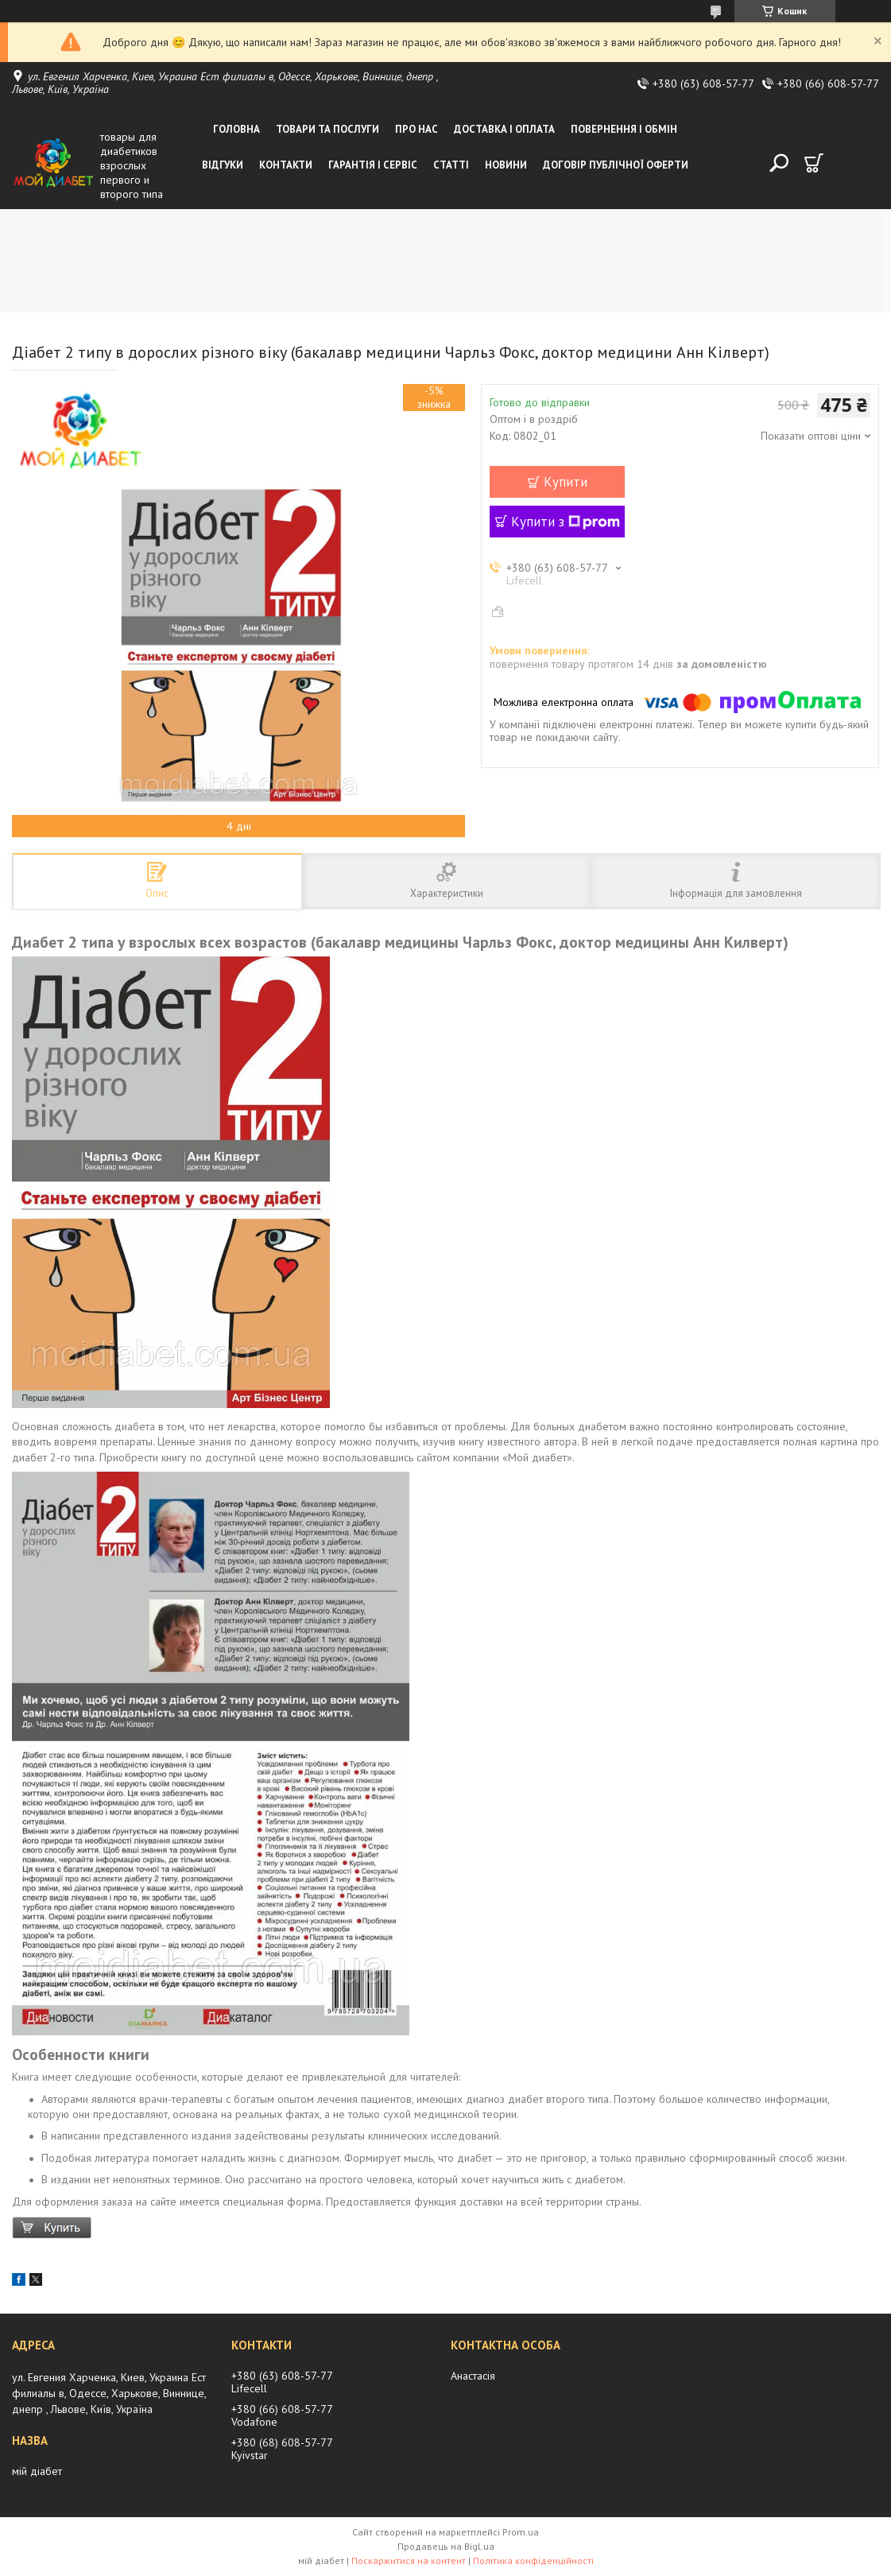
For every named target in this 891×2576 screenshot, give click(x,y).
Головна (236, 129)
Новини (506, 165)
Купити (565, 482)
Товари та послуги (327, 129)
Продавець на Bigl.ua (445, 2546)
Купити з (565, 521)
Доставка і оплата (504, 129)
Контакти (285, 165)
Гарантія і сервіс (372, 165)
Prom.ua (520, 2532)
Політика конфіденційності (533, 2560)
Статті (451, 165)
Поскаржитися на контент (408, 2560)
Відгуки (222, 165)
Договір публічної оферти (615, 165)
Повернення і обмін (624, 129)
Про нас (416, 129)
